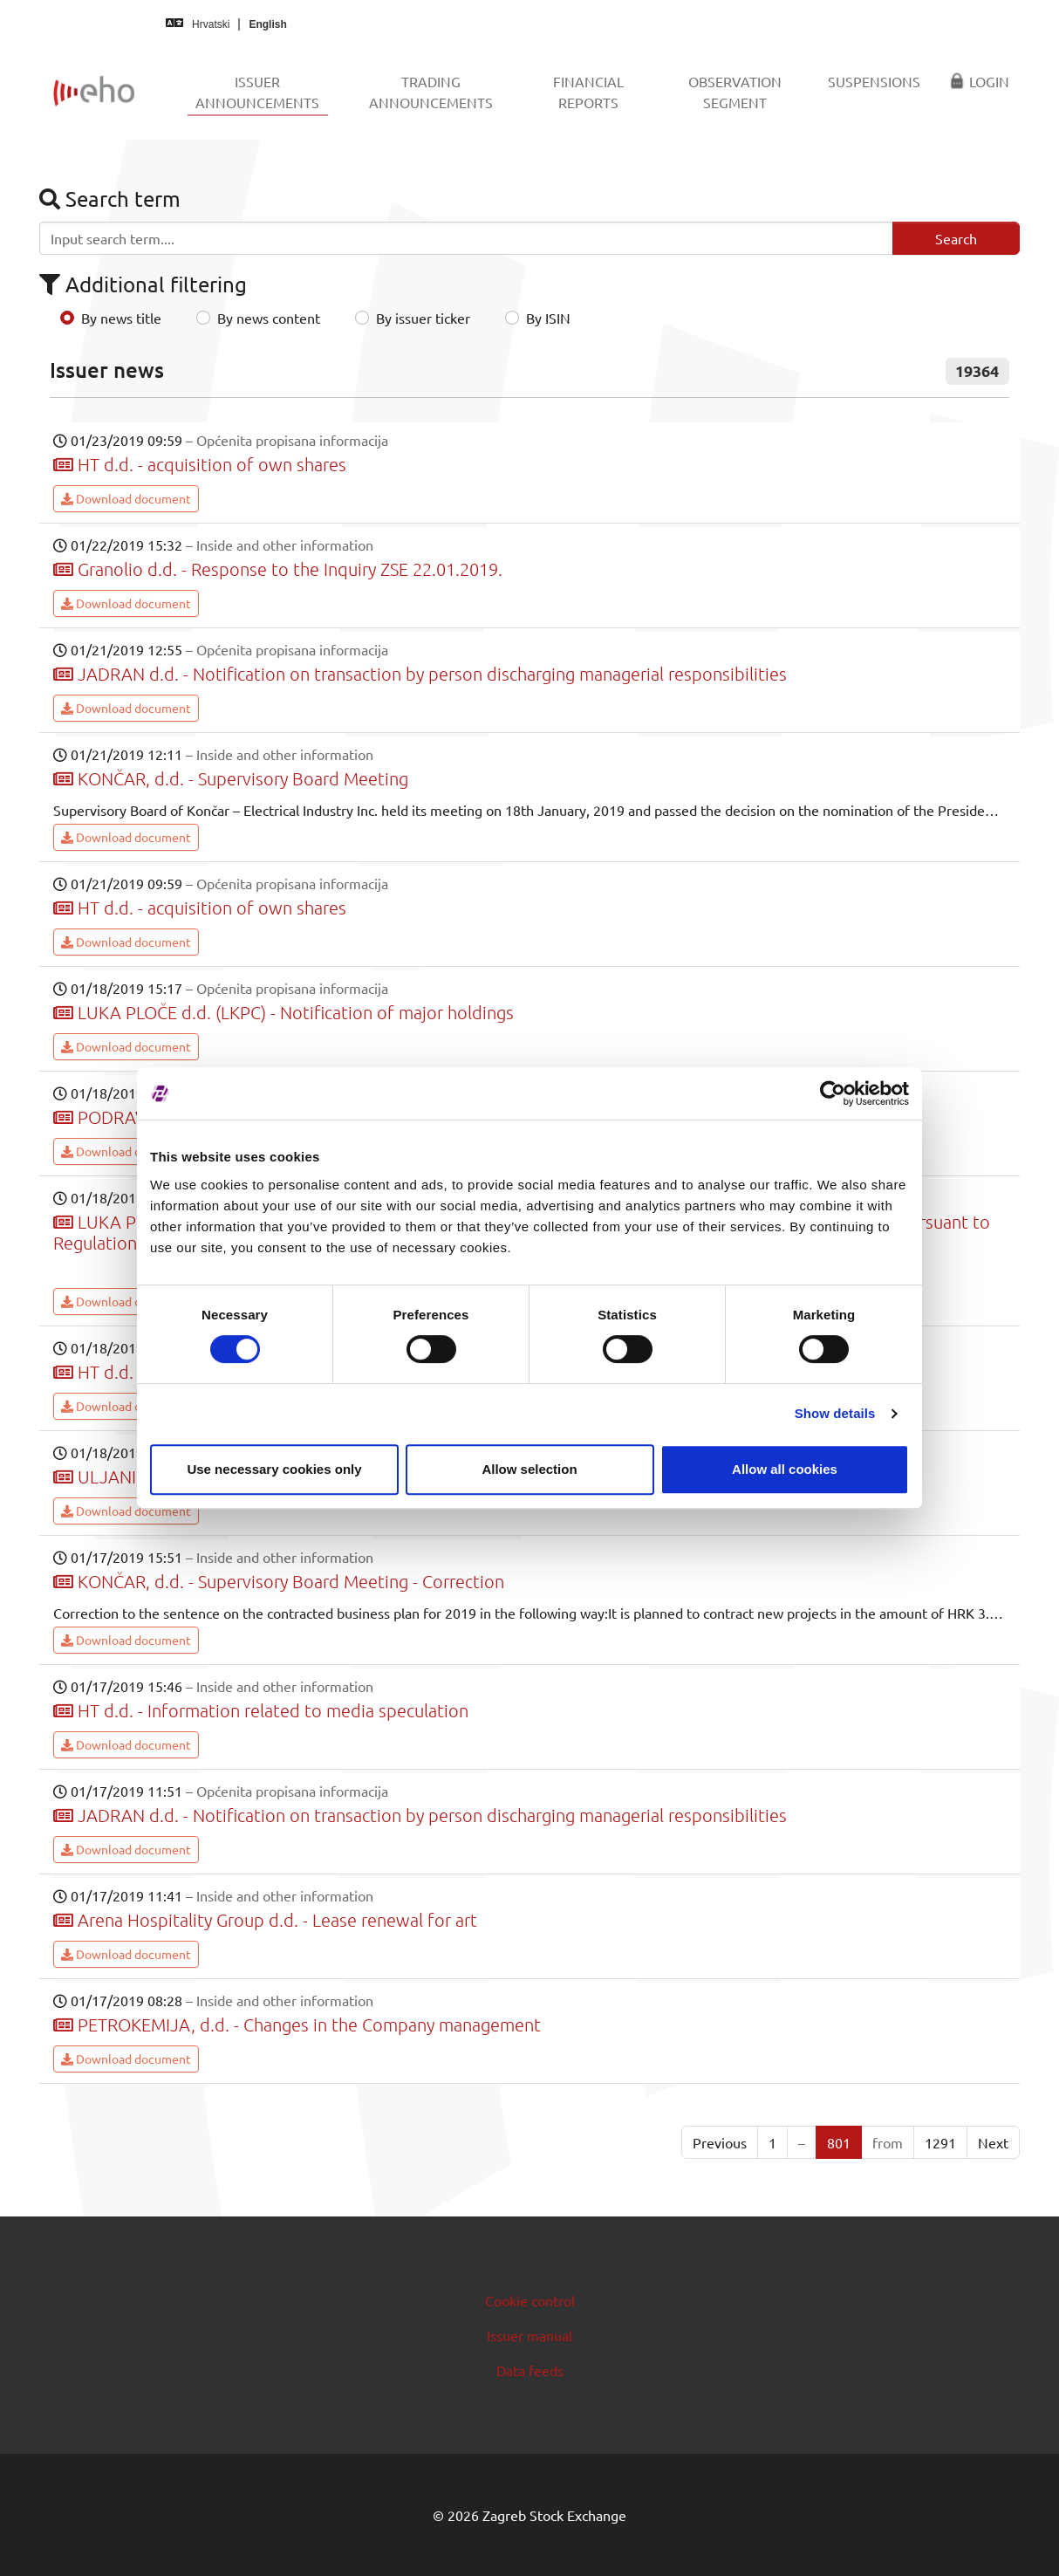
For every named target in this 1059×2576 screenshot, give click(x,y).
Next (993, 2142)
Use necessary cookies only (274, 1469)
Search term (110, 198)
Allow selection (529, 1469)
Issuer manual (529, 2335)
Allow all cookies (784, 1469)
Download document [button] (126, 498)
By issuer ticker (423, 317)
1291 (940, 2142)
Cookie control (530, 2300)
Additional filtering (143, 284)
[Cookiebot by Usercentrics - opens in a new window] (832, 1093)
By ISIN (548, 317)
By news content (268, 317)
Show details (835, 1413)
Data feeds (530, 2370)
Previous (720, 2142)
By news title (121, 317)
